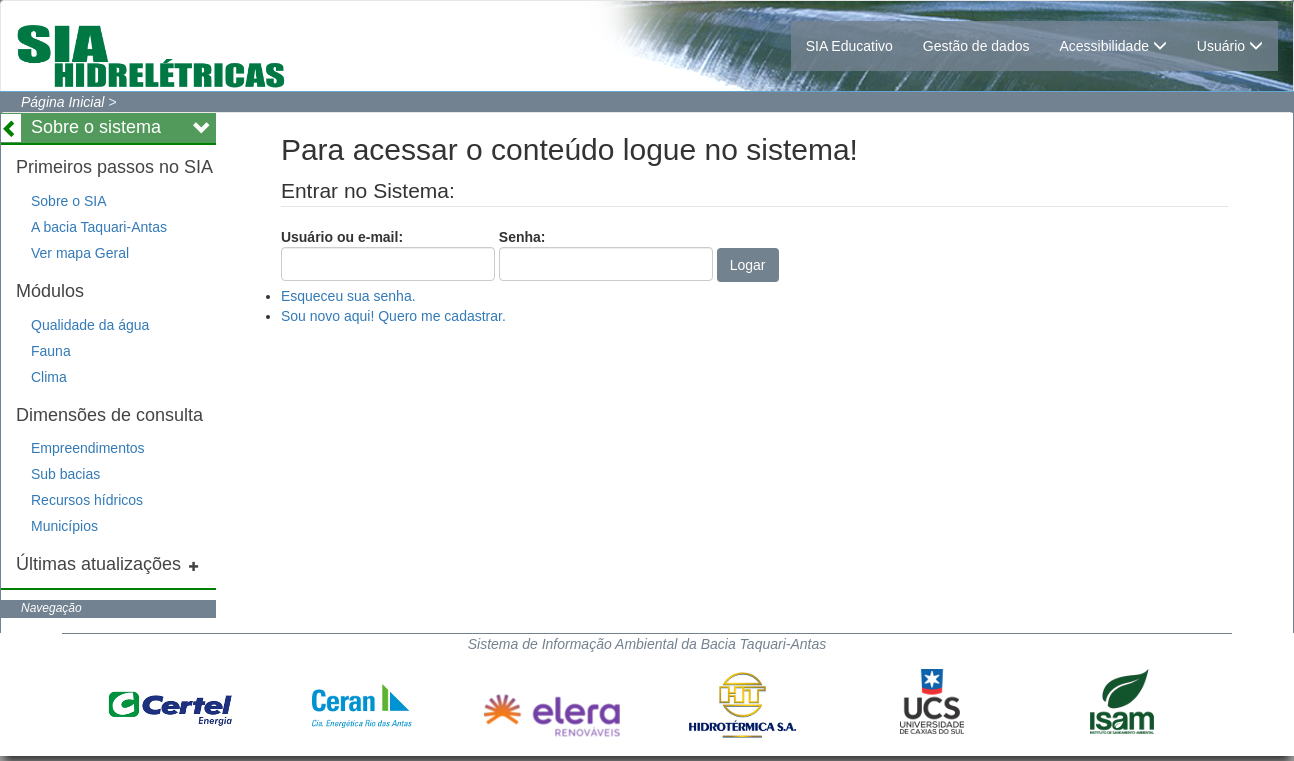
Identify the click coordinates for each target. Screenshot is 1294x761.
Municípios (64, 526)
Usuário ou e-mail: (388, 255)
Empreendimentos (88, 448)
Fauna (51, 351)
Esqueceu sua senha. (348, 296)
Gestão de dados (976, 46)
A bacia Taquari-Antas (99, 227)
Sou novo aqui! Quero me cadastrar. (393, 316)
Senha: (606, 255)
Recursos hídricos (87, 500)
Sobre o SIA (69, 201)
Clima (49, 377)
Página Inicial (62, 102)
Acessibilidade (1112, 46)
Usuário (1230, 46)
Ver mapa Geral (80, 253)
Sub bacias (65, 474)
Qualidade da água (90, 325)
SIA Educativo (849, 46)
